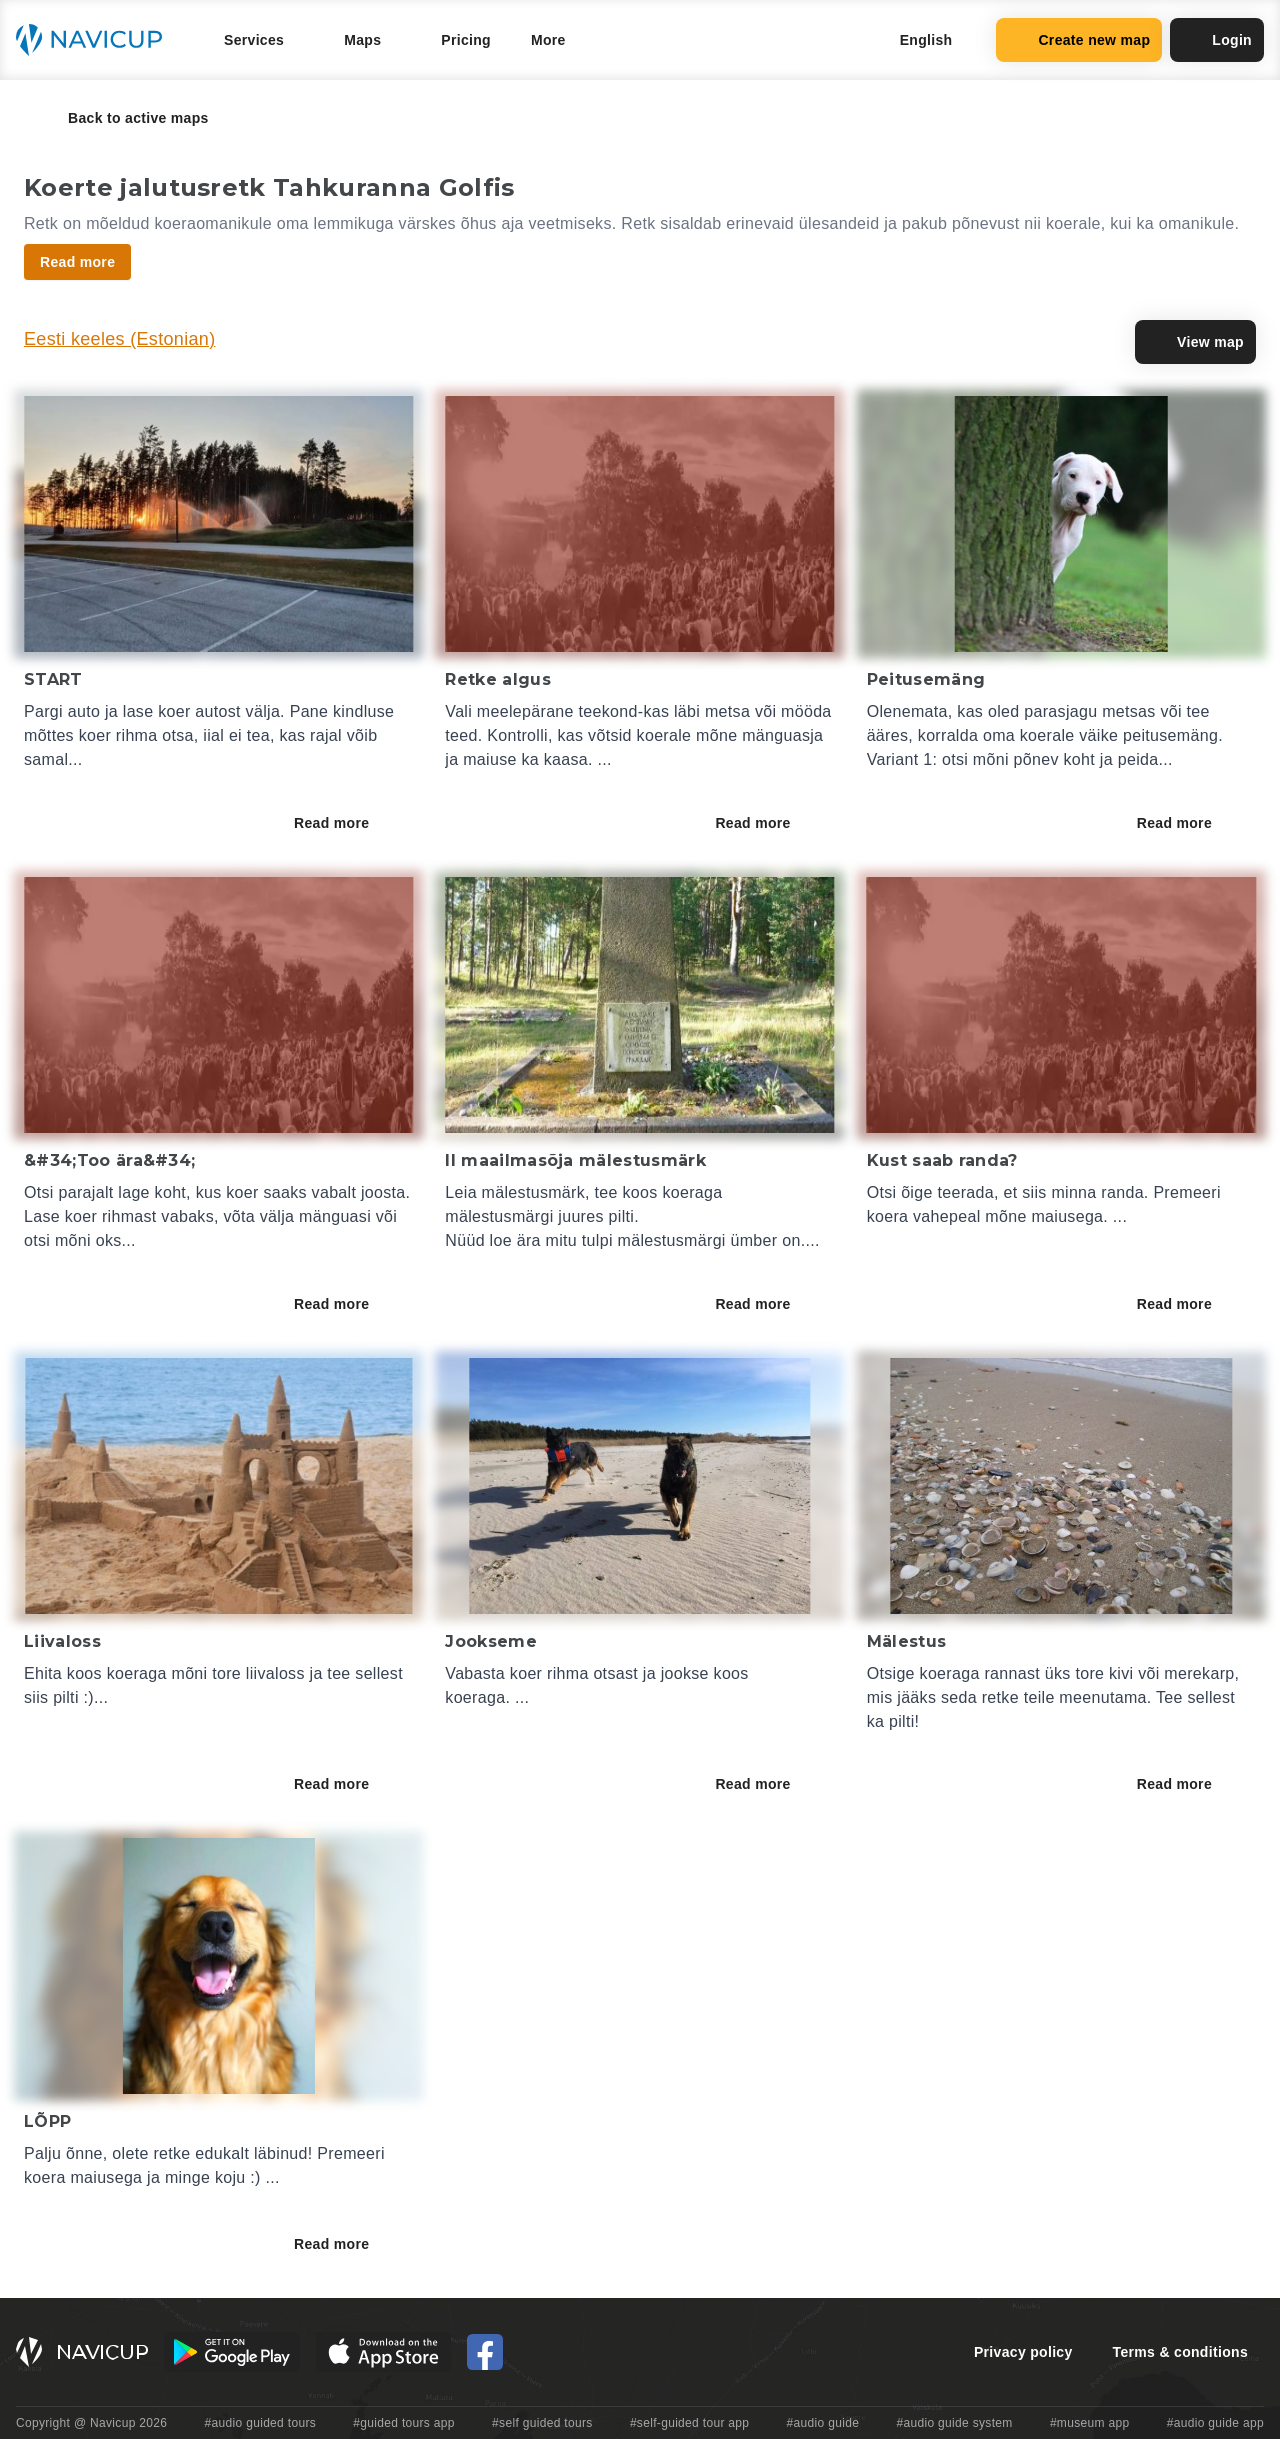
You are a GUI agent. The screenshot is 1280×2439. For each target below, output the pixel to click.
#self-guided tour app (689, 2423)
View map (1195, 342)
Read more (345, 823)
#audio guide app (1215, 2423)
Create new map (1079, 40)
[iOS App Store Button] (383, 2352)
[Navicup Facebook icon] (485, 2352)
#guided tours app (404, 2423)
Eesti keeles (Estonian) (119, 339)
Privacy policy (1023, 2352)
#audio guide (823, 2423)
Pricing (466, 40)
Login (1217, 40)
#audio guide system (954, 2423)
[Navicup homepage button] (96, 40)
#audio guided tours (261, 2423)
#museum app (1090, 2423)
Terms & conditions (1180, 2352)
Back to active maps (124, 118)
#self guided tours (542, 2423)
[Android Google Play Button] (232, 2352)
